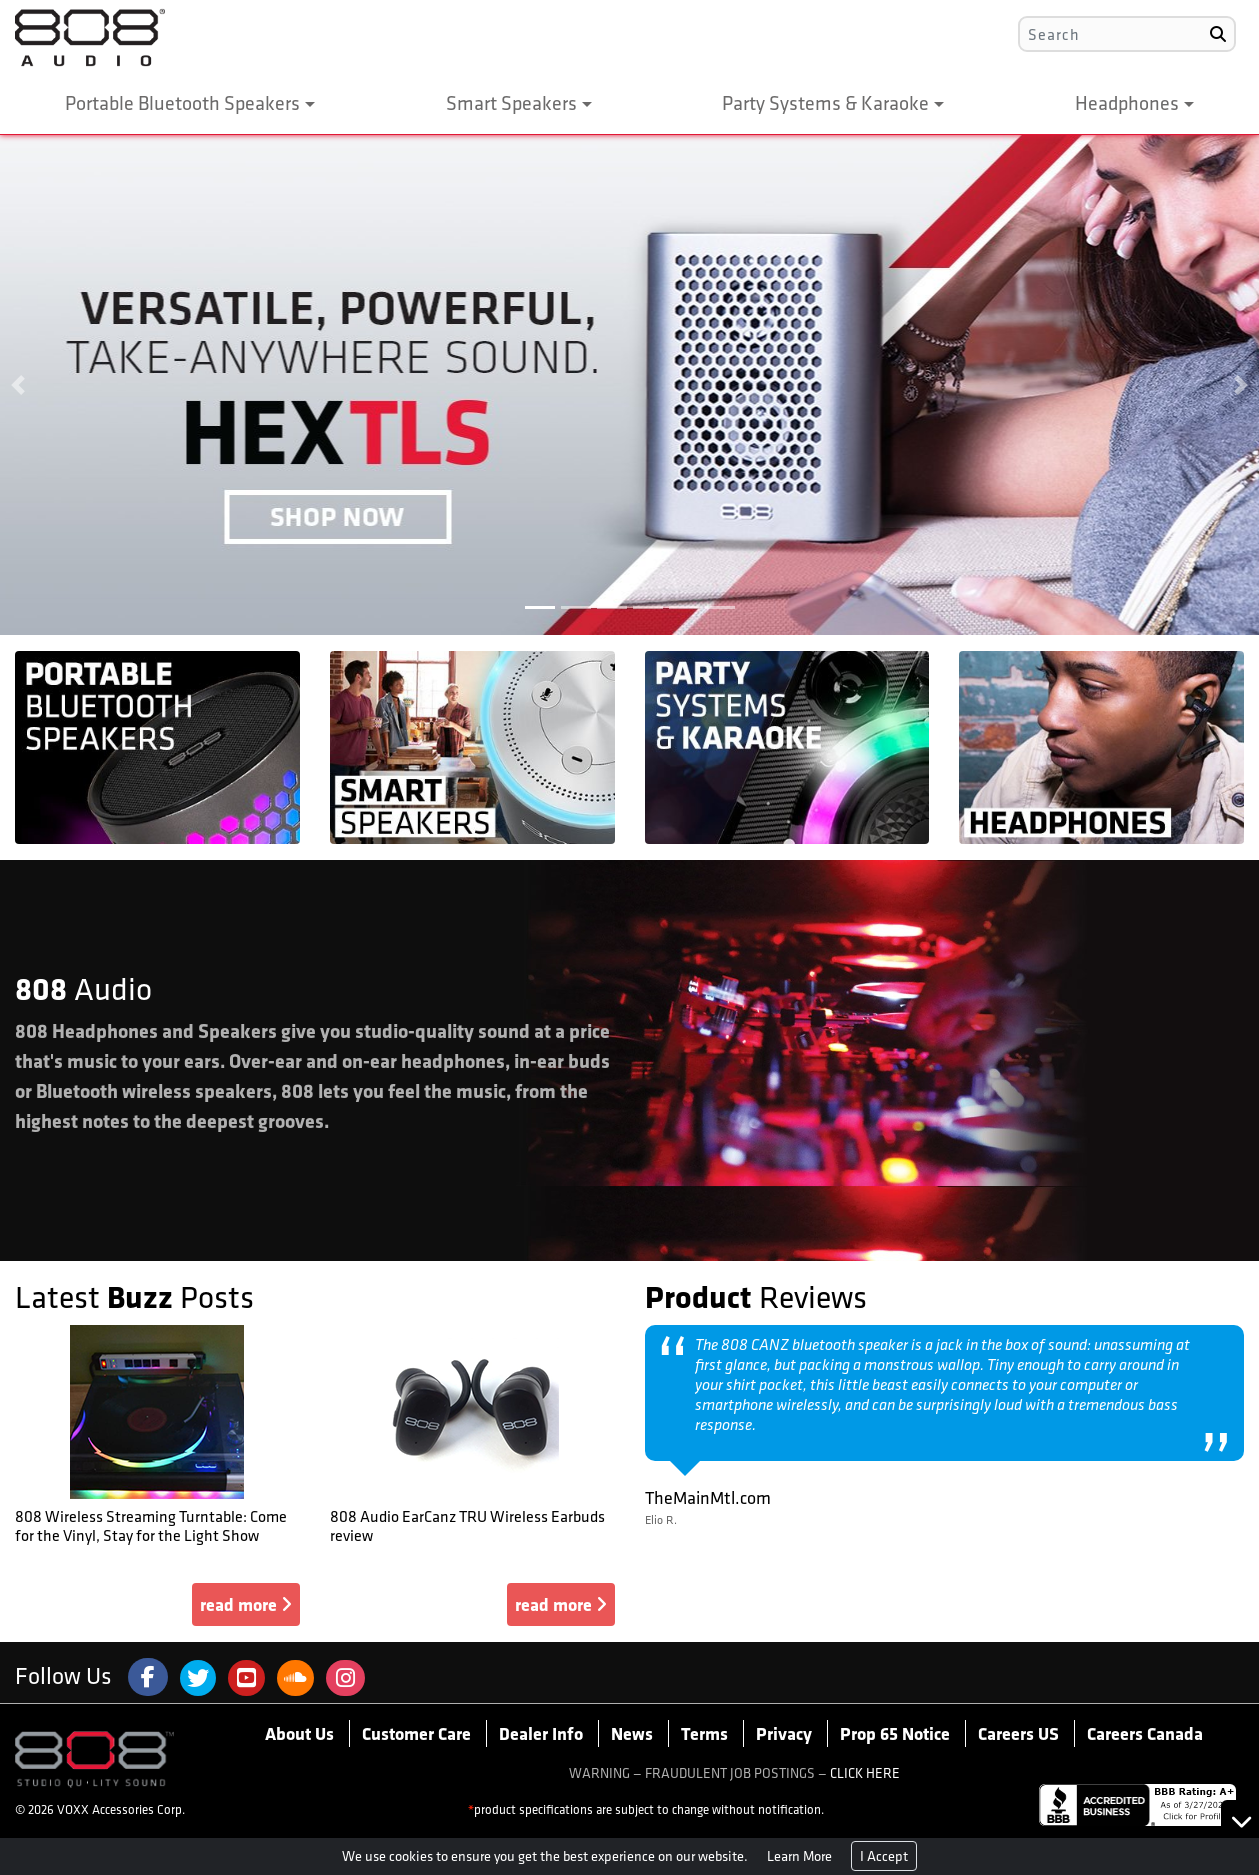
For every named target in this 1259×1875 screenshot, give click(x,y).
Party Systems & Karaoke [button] (825, 103)
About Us (299, 1733)
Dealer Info (541, 1733)
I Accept (884, 1856)
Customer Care (416, 1733)
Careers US (1018, 1733)
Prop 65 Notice (895, 1733)
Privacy (784, 1733)
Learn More (799, 1856)
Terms (704, 1733)
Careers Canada (1145, 1733)
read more (246, 1604)
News (632, 1733)
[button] (18, 385)
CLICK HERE (865, 1773)
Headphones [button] (1127, 103)
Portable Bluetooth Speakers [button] (182, 103)
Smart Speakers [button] (511, 103)
